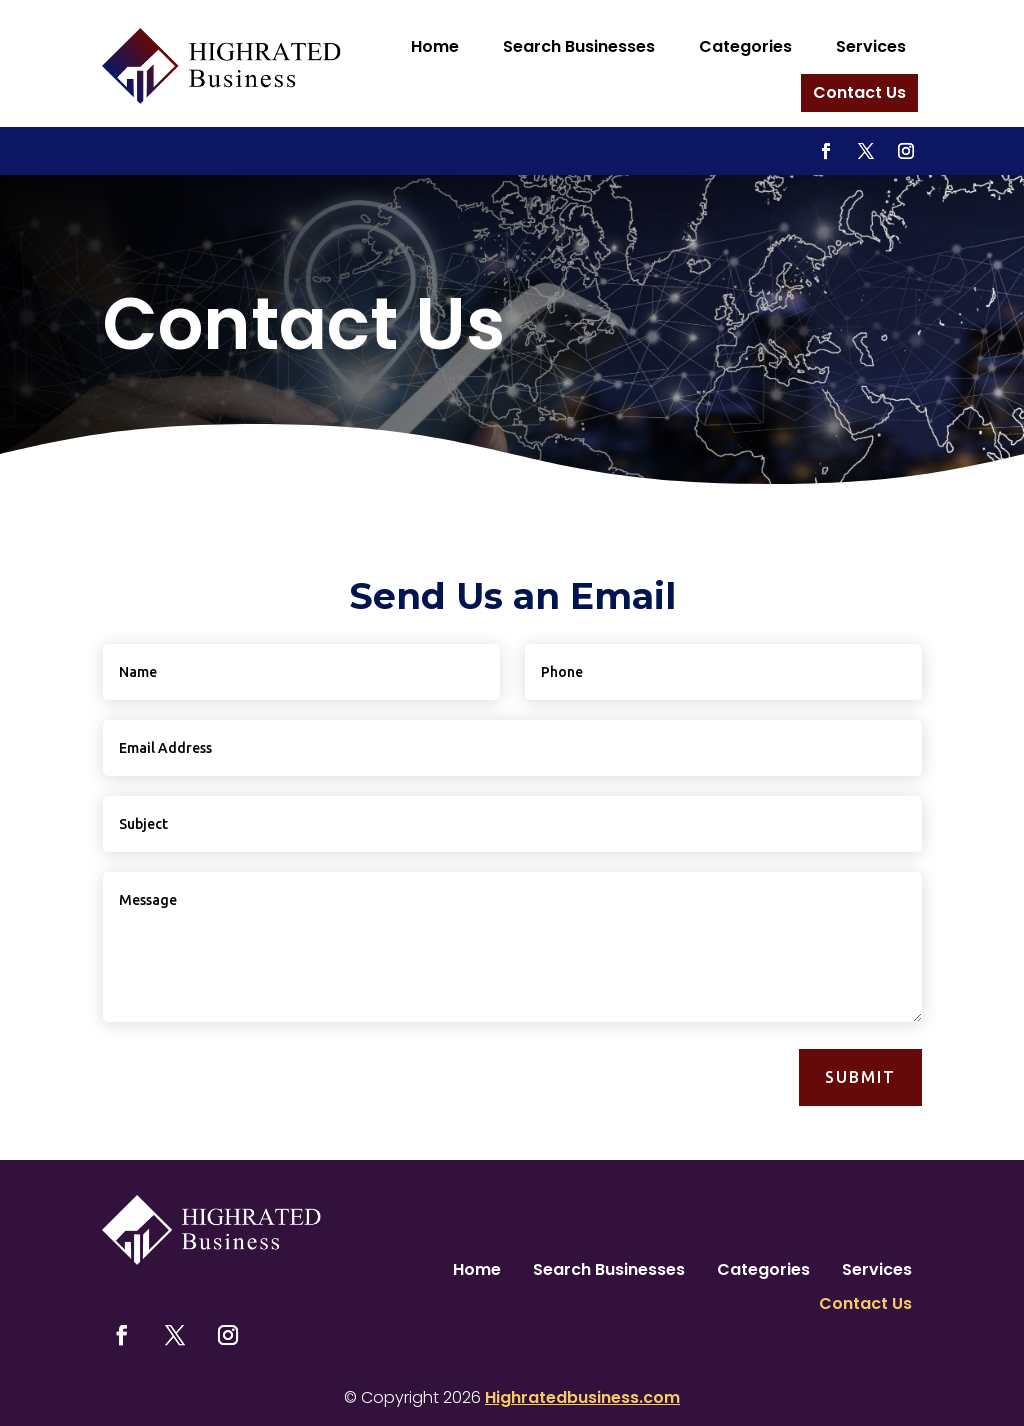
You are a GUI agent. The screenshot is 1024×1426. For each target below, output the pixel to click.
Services (871, 46)
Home (435, 46)
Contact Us (859, 92)
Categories (745, 46)
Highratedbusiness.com (582, 1397)
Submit (860, 1077)
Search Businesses (579, 46)
